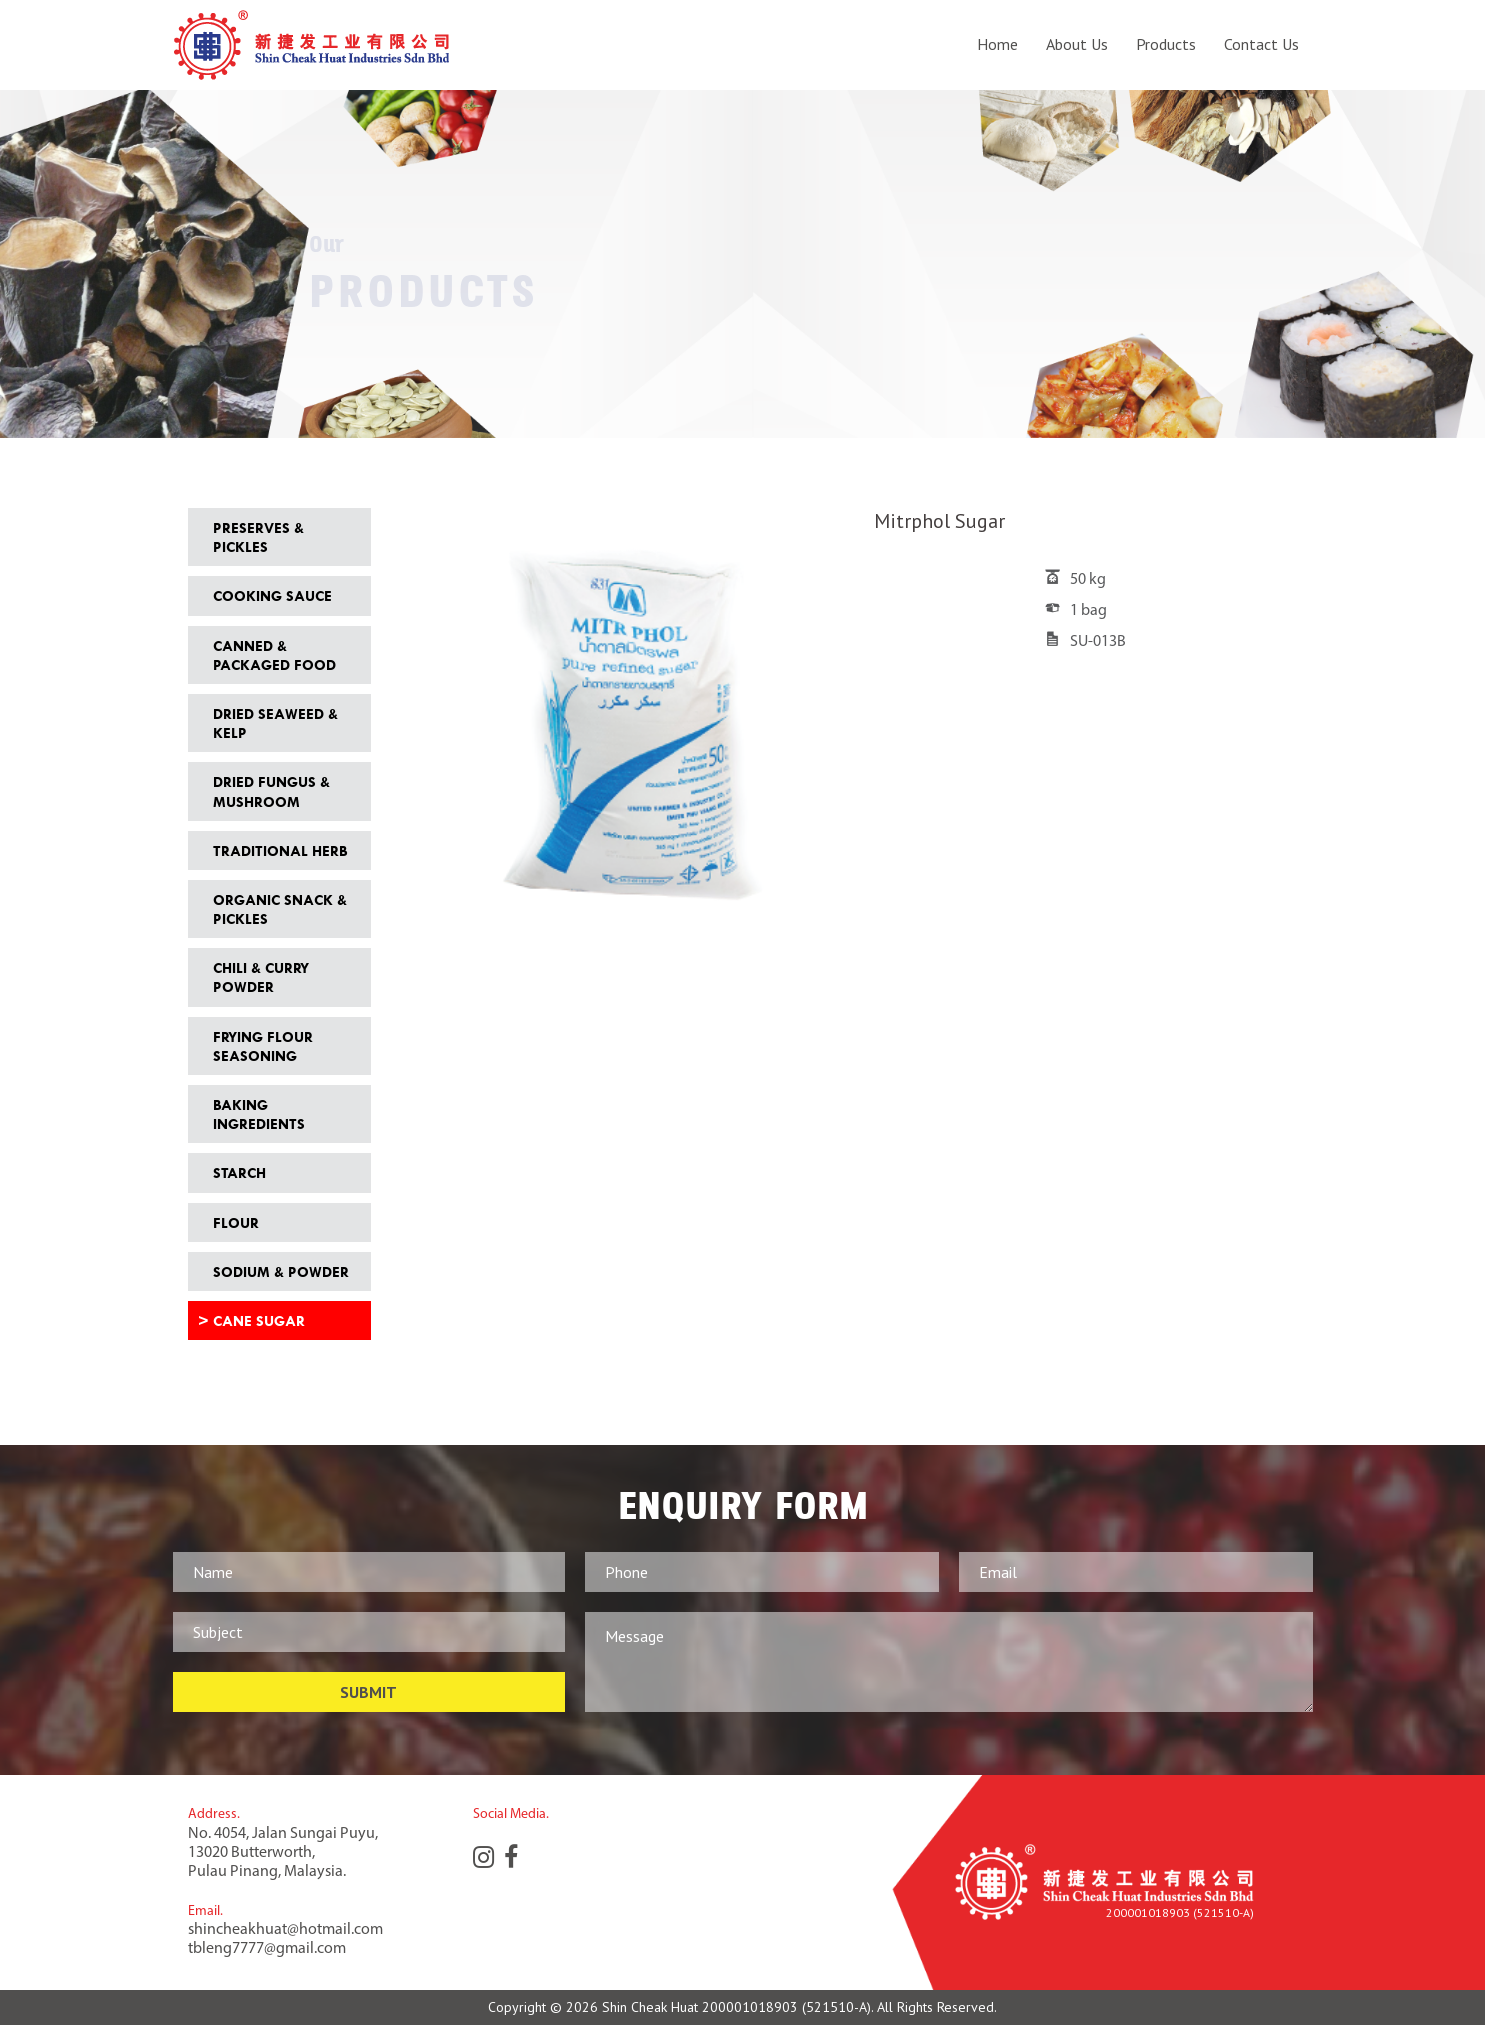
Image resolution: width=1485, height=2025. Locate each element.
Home (997, 44)
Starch (239, 1172)
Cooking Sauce (272, 595)
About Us (1077, 44)
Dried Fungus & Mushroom (271, 791)
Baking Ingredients (259, 1114)
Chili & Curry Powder (261, 977)
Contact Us (1261, 44)
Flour (236, 1222)
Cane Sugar (259, 1320)
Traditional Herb (280, 850)
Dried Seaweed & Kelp (275, 723)
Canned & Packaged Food (274, 655)
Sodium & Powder (281, 1271)
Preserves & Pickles (258, 537)
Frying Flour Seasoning (263, 1046)
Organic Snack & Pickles (280, 909)
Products (1166, 44)
